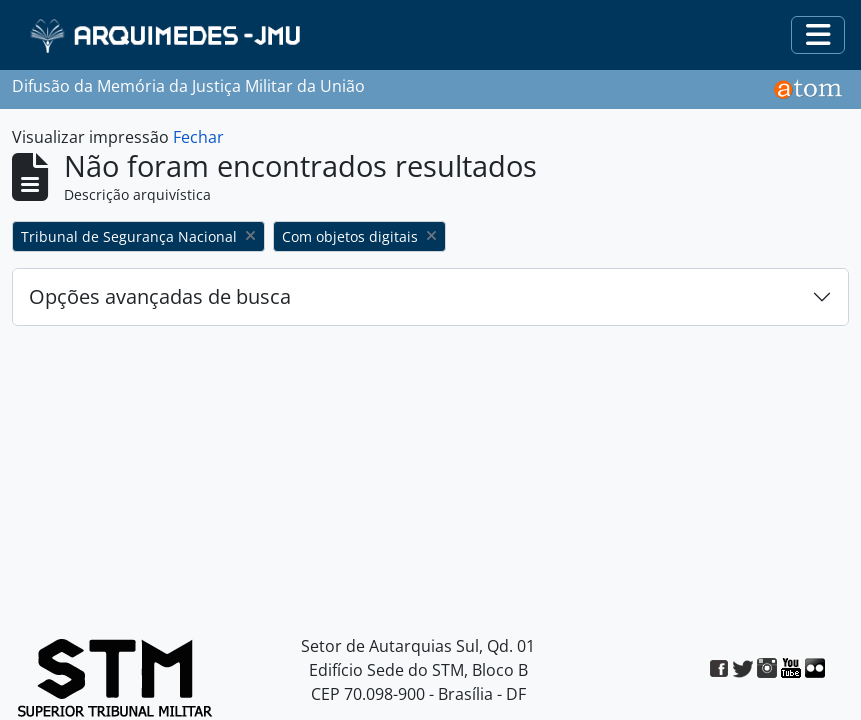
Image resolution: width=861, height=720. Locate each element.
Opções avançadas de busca (160, 296)
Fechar (198, 137)
